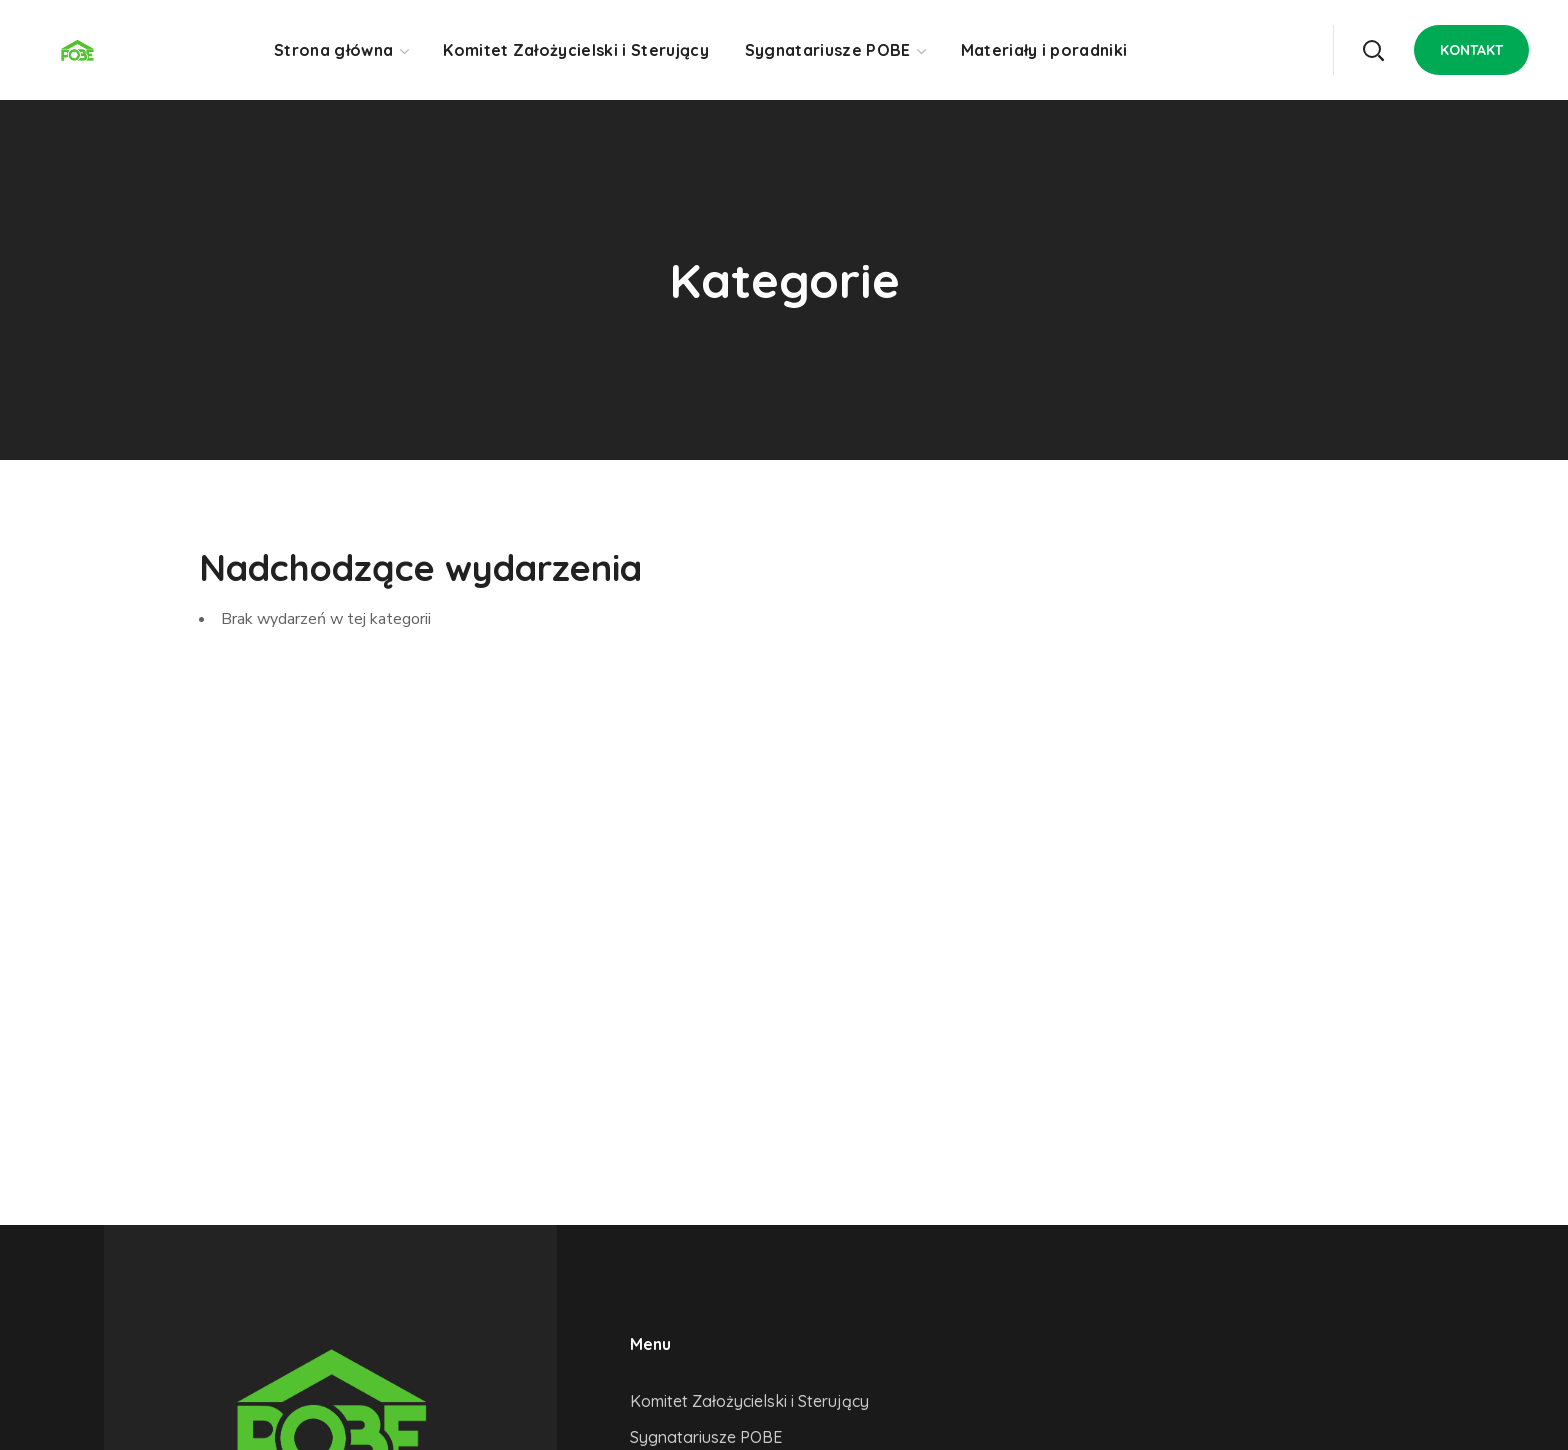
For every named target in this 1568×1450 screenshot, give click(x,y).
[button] (1373, 50)
